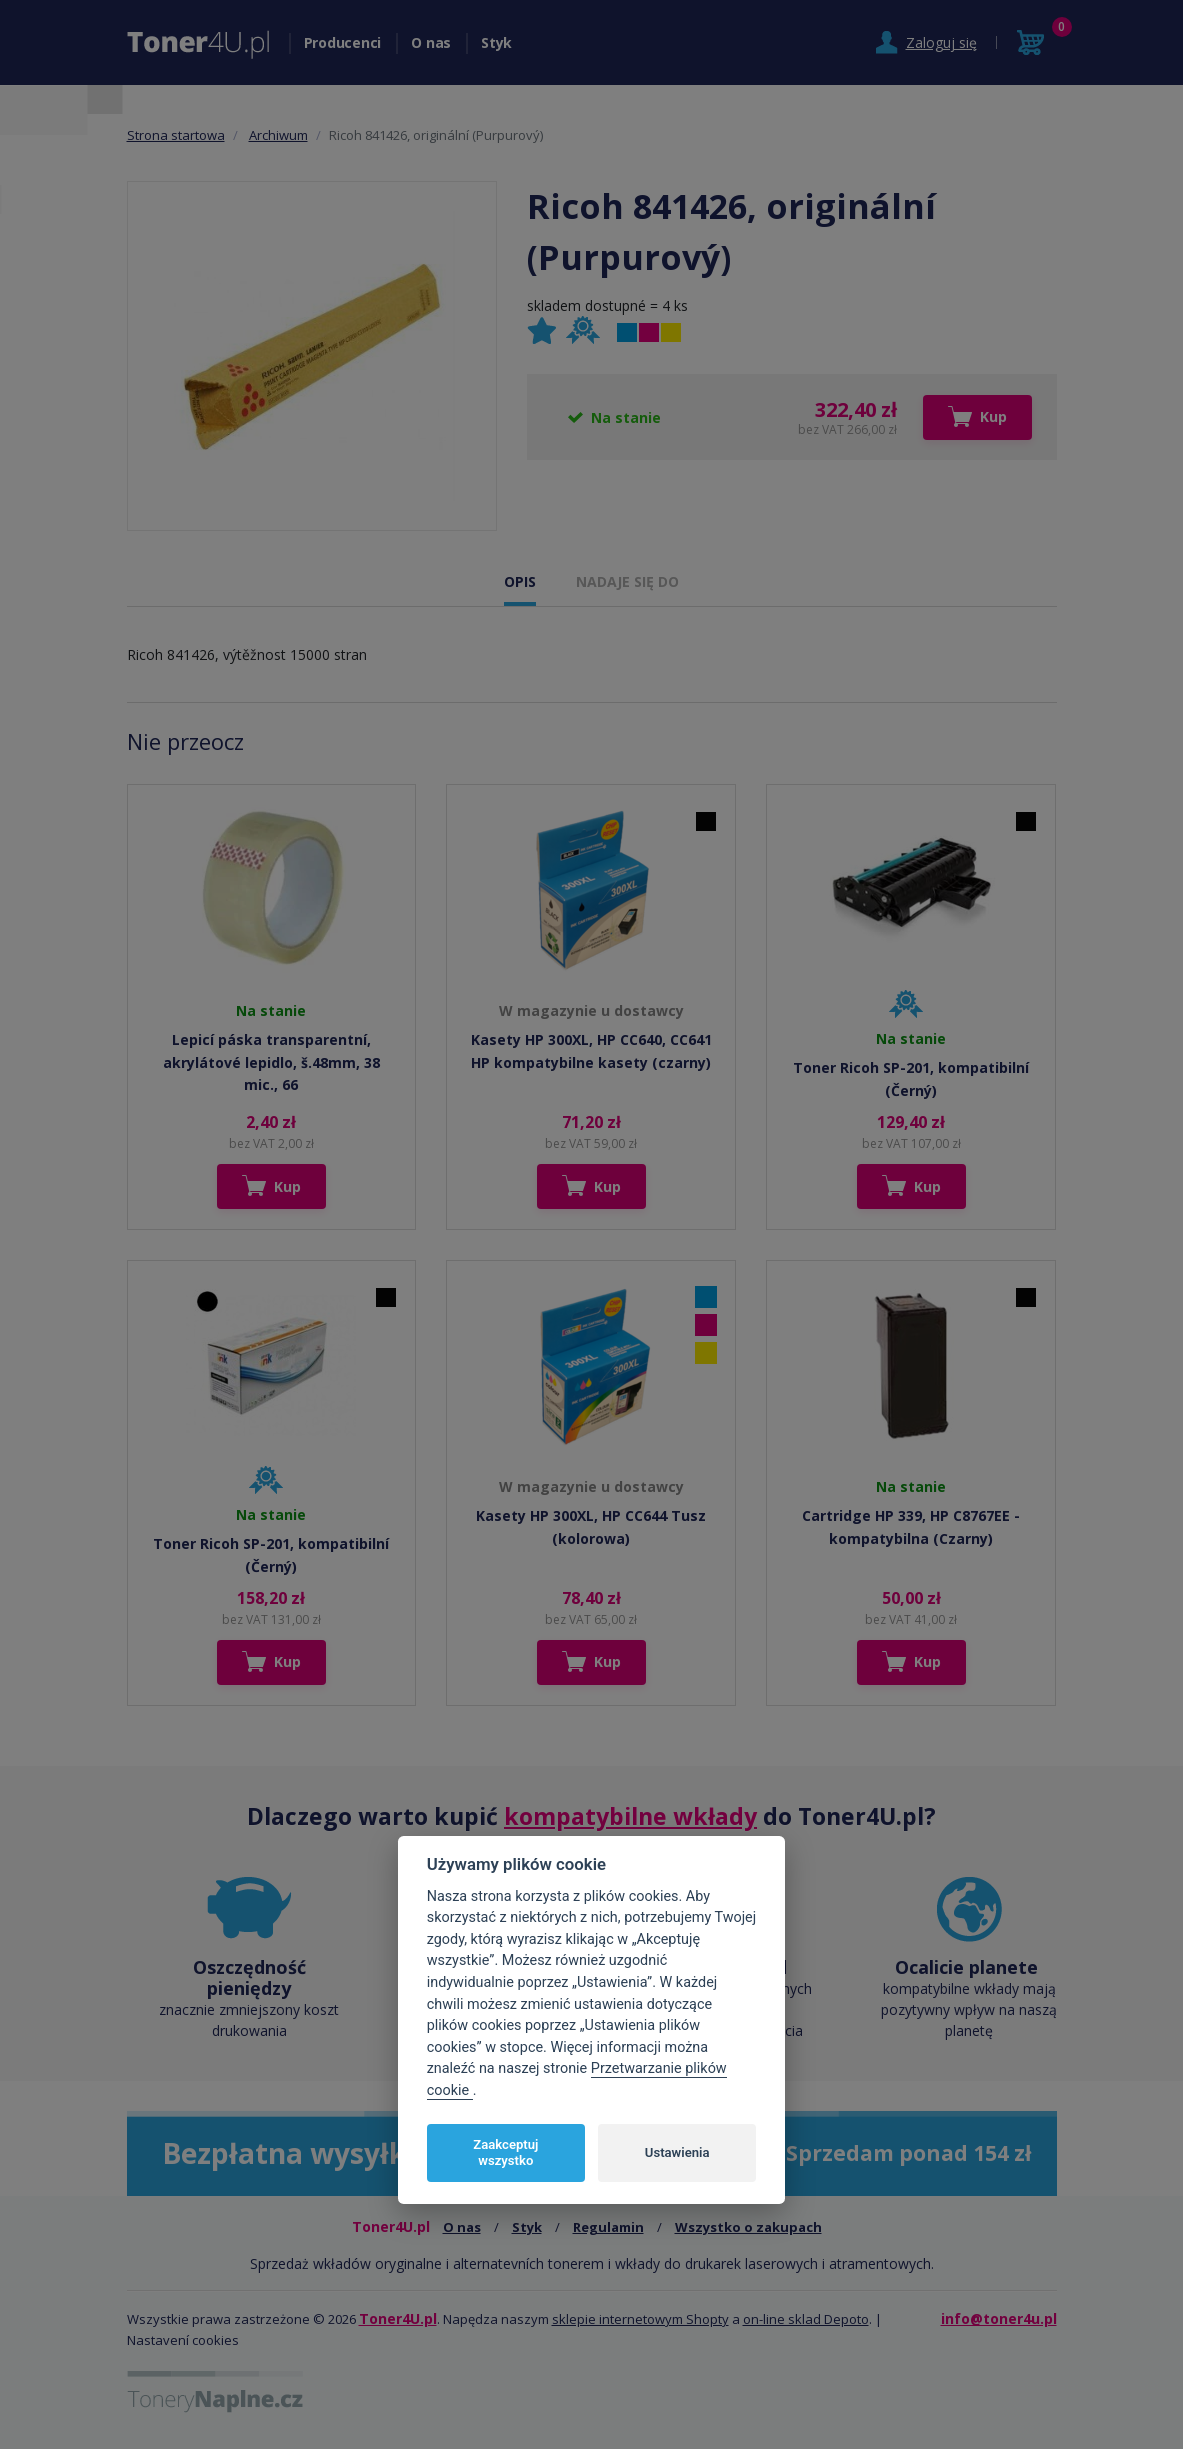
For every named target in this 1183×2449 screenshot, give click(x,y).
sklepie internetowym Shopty (640, 2319)
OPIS (520, 581)
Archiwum (278, 135)
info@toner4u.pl (999, 2318)
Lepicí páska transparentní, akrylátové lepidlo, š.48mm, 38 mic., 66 (271, 1062)
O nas (431, 42)
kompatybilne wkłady (630, 1816)
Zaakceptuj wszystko (505, 2152)
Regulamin (608, 2227)
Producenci (343, 42)
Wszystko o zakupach (748, 2227)
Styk (496, 42)
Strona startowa (176, 135)
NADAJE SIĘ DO (627, 581)
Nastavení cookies (183, 2340)
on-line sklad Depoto (806, 2319)
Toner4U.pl (398, 2318)
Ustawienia (677, 2152)
